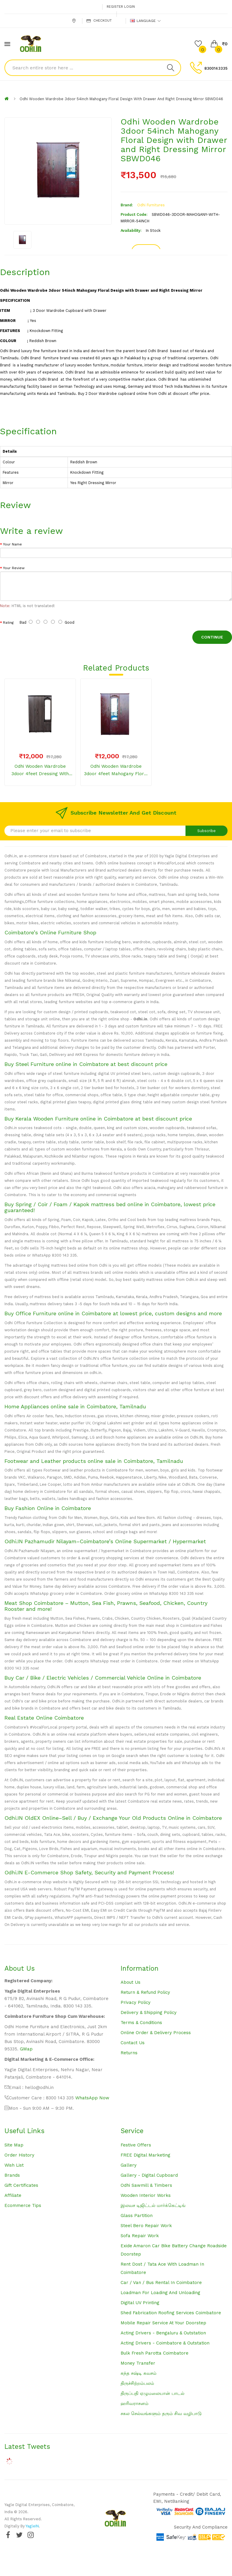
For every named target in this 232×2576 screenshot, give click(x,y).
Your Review (14, 568)
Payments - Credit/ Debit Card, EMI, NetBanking (187, 2498)
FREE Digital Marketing (145, 2155)
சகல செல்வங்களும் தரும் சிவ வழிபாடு (161, 2413)
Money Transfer (138, 2363)
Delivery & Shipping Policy (149, 2012)
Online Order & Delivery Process (156, 2032)
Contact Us (133, 2042)
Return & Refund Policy (145, 1992)
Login (129, 7)
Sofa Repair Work (140, 2235)
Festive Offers (136, 2145)
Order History (19, 2155)
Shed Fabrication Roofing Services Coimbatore (171, 2312)
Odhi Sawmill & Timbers (146, 2185)
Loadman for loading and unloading (160, 2292)
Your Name (12, 544)
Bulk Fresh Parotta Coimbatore (154, 2353)
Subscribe (206, 831)
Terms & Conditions (141, 2022)
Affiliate (12, 2195)
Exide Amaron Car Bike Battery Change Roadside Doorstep (174, 2250)
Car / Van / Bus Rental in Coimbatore (161, 2282)
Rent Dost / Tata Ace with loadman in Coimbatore (162, 2268)
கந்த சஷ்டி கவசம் (138, 2373)
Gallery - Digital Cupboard (149, 2175)
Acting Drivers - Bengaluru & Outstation (163, 2333)
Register (115, 7)
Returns (129, 2052)
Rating (8, 622)
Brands (12, 2175)
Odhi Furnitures (151, 205)
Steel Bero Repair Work (146, 2225)
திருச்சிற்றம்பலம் (137, 2383)
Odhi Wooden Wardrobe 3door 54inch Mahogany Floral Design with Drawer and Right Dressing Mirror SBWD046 (121, 99)
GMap (26, 2049)
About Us (130, 1982)
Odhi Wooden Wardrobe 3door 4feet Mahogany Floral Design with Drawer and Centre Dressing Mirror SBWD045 (116, 771)
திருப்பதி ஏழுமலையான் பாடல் (152, 2393)
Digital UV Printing (140, 2302)
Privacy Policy (136, 2002)
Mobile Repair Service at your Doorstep (163, 2323)
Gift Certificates (21, 2185)
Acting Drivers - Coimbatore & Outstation (165, 2343)
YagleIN (32, 2526)
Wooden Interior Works (146, 2195)
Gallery (129, 2165)
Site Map (13, 2145)
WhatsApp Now (92, 2098)
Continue (212, 637)
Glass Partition (137, 2215)
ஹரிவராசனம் (134, 2403)
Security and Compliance (201, 2527)
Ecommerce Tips (22, 2205)
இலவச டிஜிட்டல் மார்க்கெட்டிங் (153, 2205)
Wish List (14, 2165)
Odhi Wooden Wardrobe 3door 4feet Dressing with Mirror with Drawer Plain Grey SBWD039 (40, 771)
